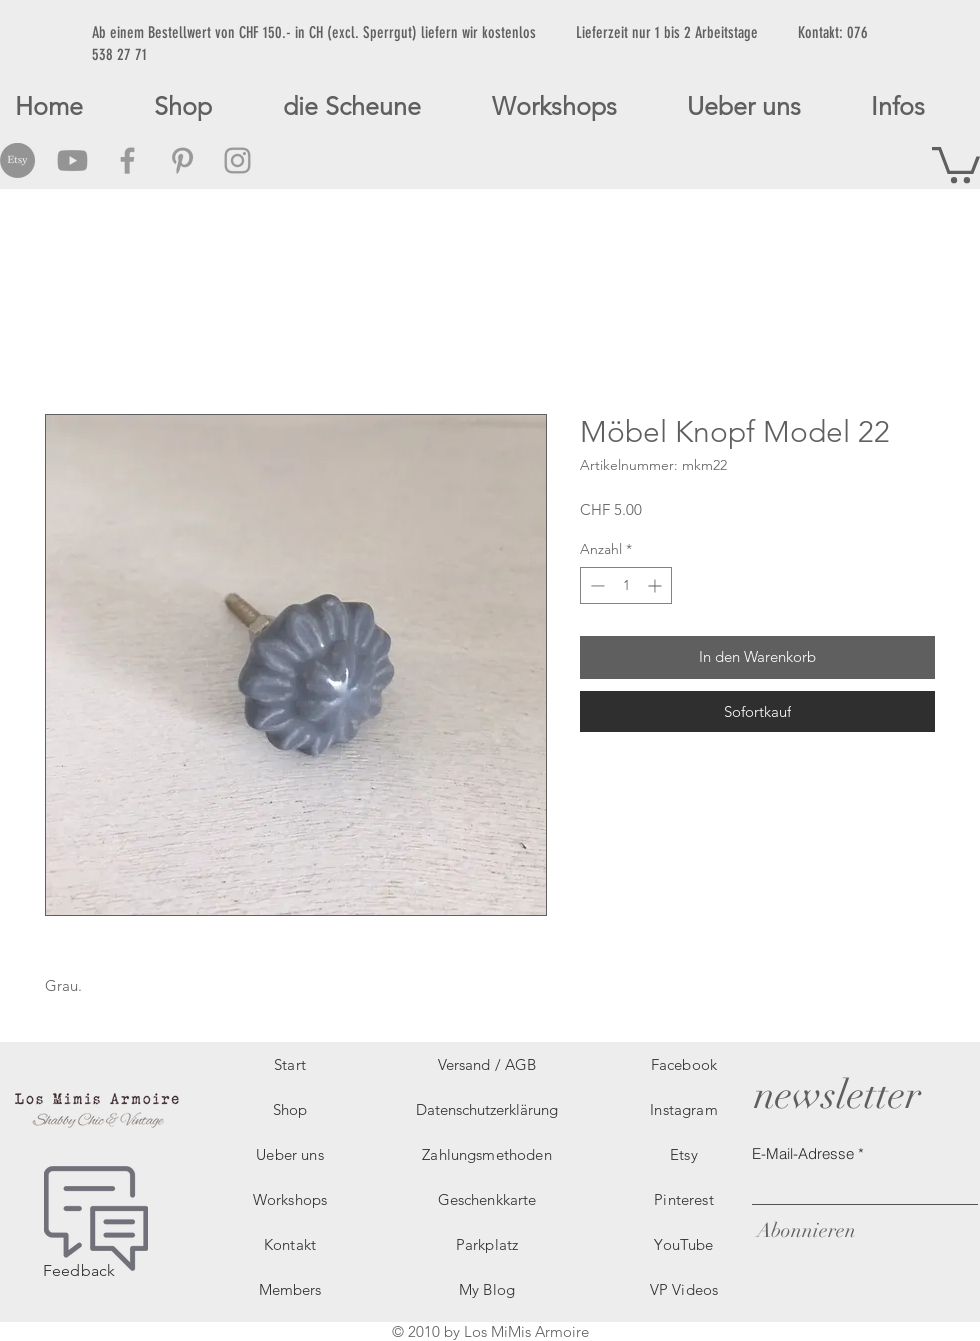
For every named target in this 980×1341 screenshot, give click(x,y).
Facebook (684, 1064)
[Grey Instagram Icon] (237, 160)
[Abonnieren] (804, 1230)
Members (290, 1289)
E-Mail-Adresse (803, 1153)
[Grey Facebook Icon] (127, 160)
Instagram (683, 1109)
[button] (956, 163)
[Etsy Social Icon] (17, 160)
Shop (290, 1109)
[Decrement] (595, 585)
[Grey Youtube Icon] (72, 160)
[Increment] (656, 585)
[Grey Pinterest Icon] (182, 160)
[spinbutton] (626, 585)
